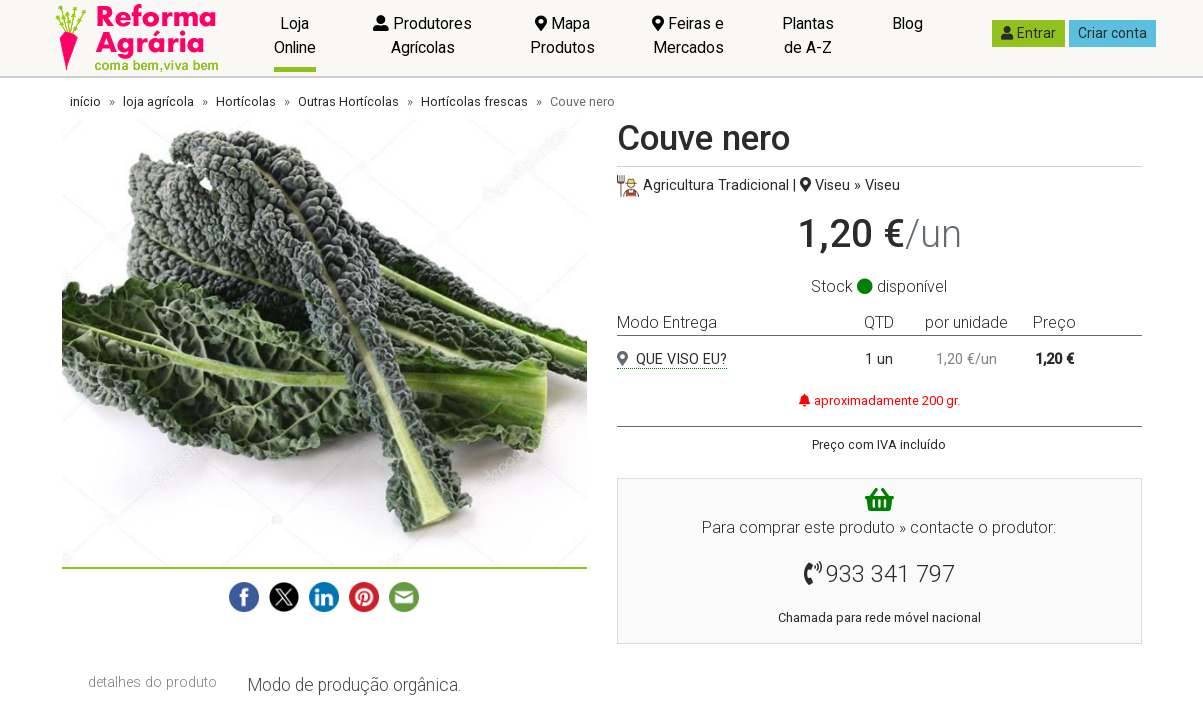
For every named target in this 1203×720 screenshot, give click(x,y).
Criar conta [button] (1112, 33)
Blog (907, 23)
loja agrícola (158, 101)
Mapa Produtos (562, 35)
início (85, 101)
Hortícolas (246, 101)
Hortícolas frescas (474, 101)
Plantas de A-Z (808, 35)
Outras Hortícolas (348, 101)
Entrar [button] (1028, 33)
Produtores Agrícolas (422, 35)
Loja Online (295, 35)
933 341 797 (890, 574)
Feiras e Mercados (688, 35)
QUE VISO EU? (672, 359)
